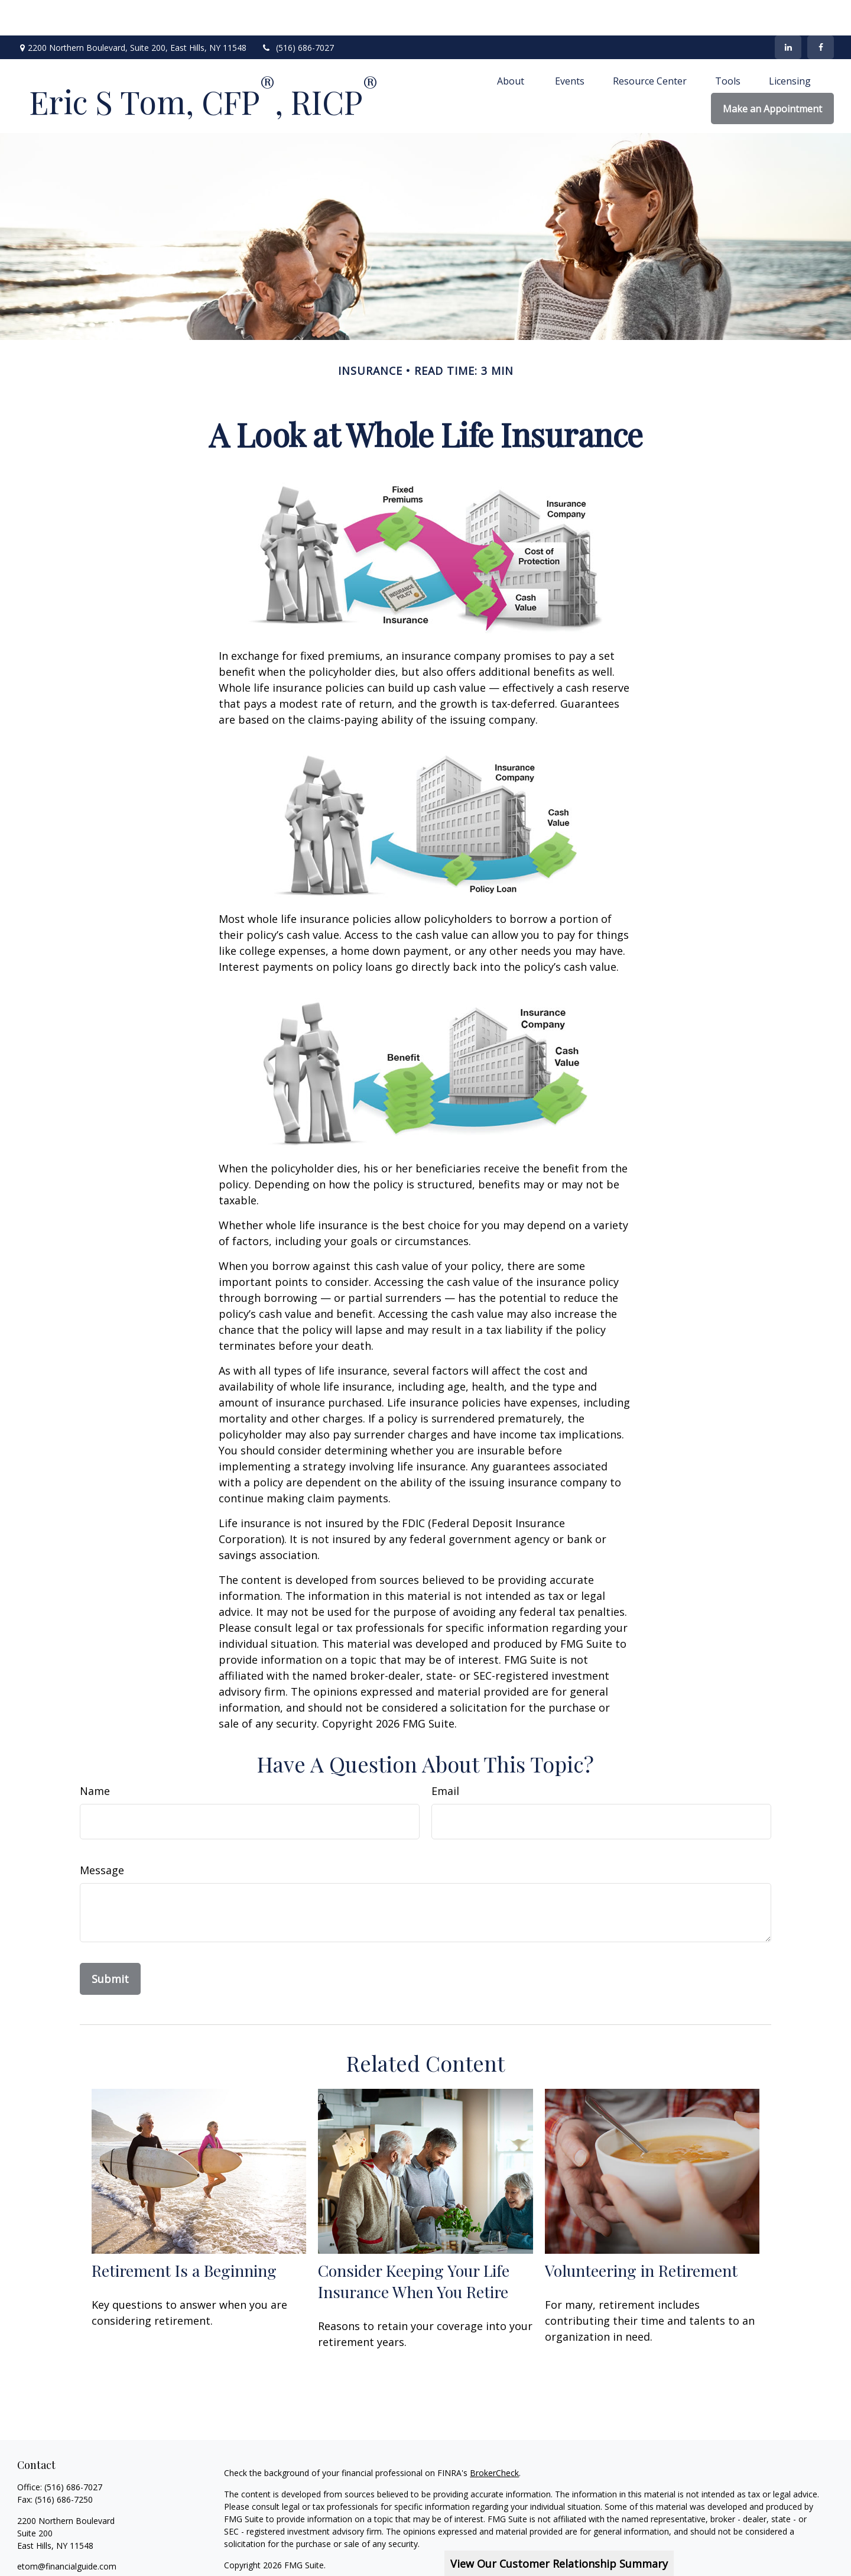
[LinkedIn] (788, 12)
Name (95, 1755)
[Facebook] (820, 12)
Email (445, 1755)
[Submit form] (110, 1943)
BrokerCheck (494, 2437)
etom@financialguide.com (66, 2530)
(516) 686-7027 (297, 12)
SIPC (776, 2550)
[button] (512, 45)
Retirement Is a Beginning (184, 2235)
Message (102, 1834)
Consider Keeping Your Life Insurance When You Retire (413, 2245)
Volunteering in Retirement (641, 2235)
